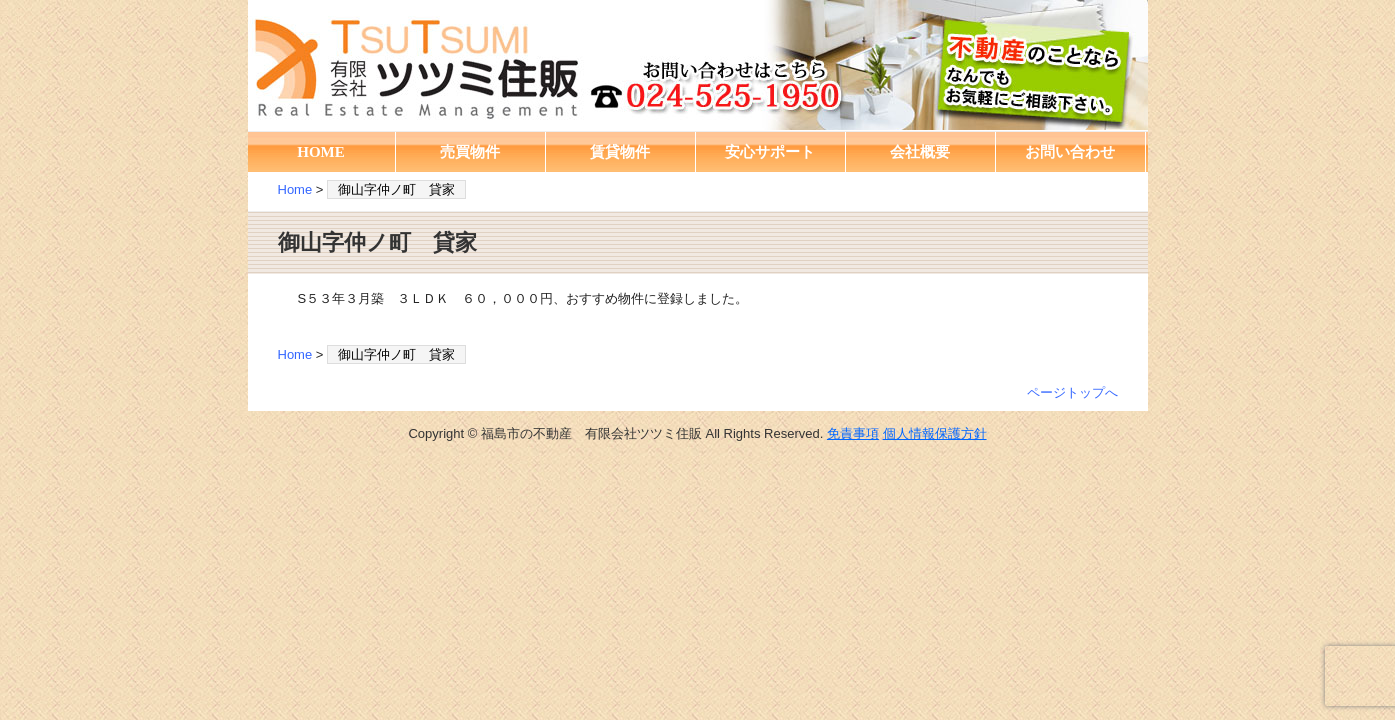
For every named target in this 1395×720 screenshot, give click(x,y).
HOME (321, 152)
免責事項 (853, 433)
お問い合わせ (1070, 152)
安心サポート (770, 152)
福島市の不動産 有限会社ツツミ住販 (698, 65)
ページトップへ (1072, 392)
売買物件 (470, 152)
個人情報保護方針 (935, 433)
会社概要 (920, 152)
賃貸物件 (620, 152)
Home (295, 189)
